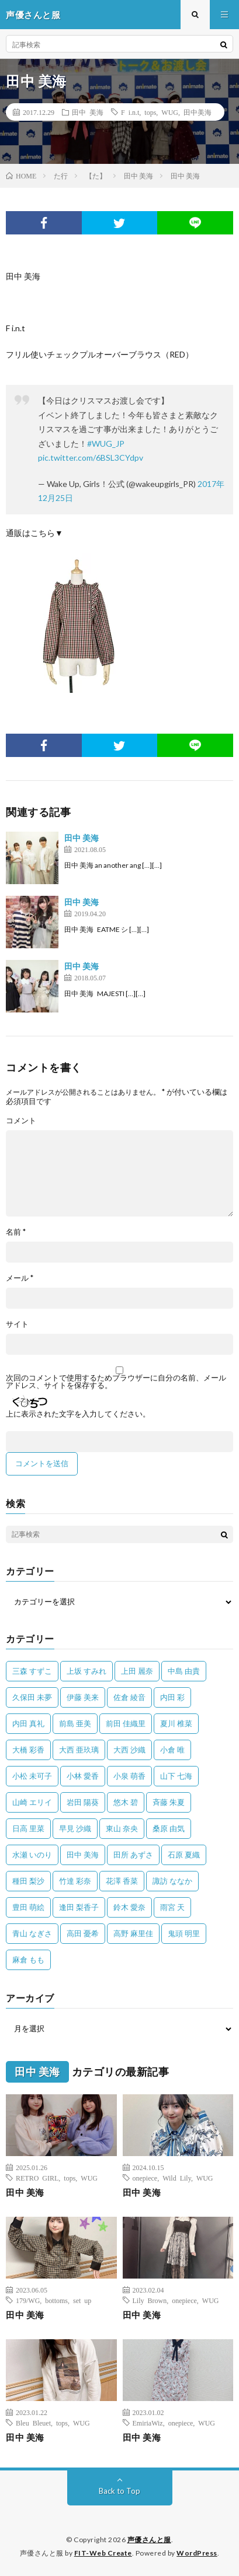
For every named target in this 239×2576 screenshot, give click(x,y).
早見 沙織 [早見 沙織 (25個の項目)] (75, 1828)
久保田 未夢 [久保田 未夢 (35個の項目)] (32, 1697)
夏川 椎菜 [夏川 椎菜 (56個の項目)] (176, 1723)
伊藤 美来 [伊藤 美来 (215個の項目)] (83, 1697)
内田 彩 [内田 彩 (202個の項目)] (172, 1697)
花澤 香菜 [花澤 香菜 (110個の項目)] (122, 1880)
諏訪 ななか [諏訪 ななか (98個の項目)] (172, 1880)
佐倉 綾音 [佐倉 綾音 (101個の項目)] (129, 1697)
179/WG (28, 2300)
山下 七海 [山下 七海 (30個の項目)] (176, 1776)
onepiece (145, 2177)
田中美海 (197, 111)
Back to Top (119, 2491)
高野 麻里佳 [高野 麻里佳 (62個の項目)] (133, 1933)
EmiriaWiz (148, 2422)
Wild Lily (176, 2177)
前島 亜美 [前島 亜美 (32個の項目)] (75, 1723)
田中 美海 (87, 111)
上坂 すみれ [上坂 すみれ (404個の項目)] (86, 1671)
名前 (16, 1232)
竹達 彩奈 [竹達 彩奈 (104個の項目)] (75, 1880)
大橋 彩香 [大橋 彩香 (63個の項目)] (28, 1749)
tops (150, 111)
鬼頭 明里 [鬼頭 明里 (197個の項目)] (184, 1933)
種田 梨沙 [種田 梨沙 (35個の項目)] (28, 1880)
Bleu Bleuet (33, 2422)
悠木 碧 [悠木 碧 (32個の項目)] (125, 1802)
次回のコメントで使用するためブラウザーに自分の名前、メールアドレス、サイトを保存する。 (116, 1381)
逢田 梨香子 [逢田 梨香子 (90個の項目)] (79, 1907)
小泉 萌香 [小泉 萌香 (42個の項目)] (129, 1776)
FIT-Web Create (103, 2553)
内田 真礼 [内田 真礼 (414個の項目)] (28, 1723)
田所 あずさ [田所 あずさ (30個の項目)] (133, 1854)
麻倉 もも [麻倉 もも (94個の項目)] (28, 1959)
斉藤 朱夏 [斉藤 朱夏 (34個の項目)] (169, 1802)
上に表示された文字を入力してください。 (78, 1414)
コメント (21, 1120)
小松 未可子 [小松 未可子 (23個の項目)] (32, 1776)
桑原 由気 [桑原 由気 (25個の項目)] (169, 1828)
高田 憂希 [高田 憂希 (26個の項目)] (83, 1933)
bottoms (56, 2300)
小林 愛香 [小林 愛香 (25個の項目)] (83, 1776)
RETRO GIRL (37, 2177)
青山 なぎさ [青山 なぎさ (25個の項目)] (32, 1933)
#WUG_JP (105, 443)
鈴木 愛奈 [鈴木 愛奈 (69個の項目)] (129, 1907)
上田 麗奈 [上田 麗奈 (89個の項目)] (137, 1671)
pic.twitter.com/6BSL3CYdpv (90, 457)
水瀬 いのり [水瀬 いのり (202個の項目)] (32, 1854)
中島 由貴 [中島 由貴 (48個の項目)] (184, 1671)
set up (82, 2300)
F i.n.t (130, 111)
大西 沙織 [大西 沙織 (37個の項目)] (129, 1749)
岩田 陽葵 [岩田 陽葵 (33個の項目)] (83, 1802)
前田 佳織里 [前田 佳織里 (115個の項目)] (126, 1723)
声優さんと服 (149, 2539)
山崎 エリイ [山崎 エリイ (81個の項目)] (32, 1802)
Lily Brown (150, 2300)
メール (19, 1278)
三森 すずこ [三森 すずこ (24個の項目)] (32, 1671)
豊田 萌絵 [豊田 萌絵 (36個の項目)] (28, 1907)
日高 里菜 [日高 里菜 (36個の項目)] (28, 1828)
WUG (169, 111)
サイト (17, 1324)
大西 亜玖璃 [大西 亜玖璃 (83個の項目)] (79, 1749)
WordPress (196, 2553)
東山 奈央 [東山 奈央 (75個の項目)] (122, 1828)
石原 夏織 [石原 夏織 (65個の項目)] (184, 1854)
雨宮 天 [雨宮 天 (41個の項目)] (172, 1907)
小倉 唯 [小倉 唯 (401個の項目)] (172, 1749)
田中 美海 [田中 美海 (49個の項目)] (83, 1854)
